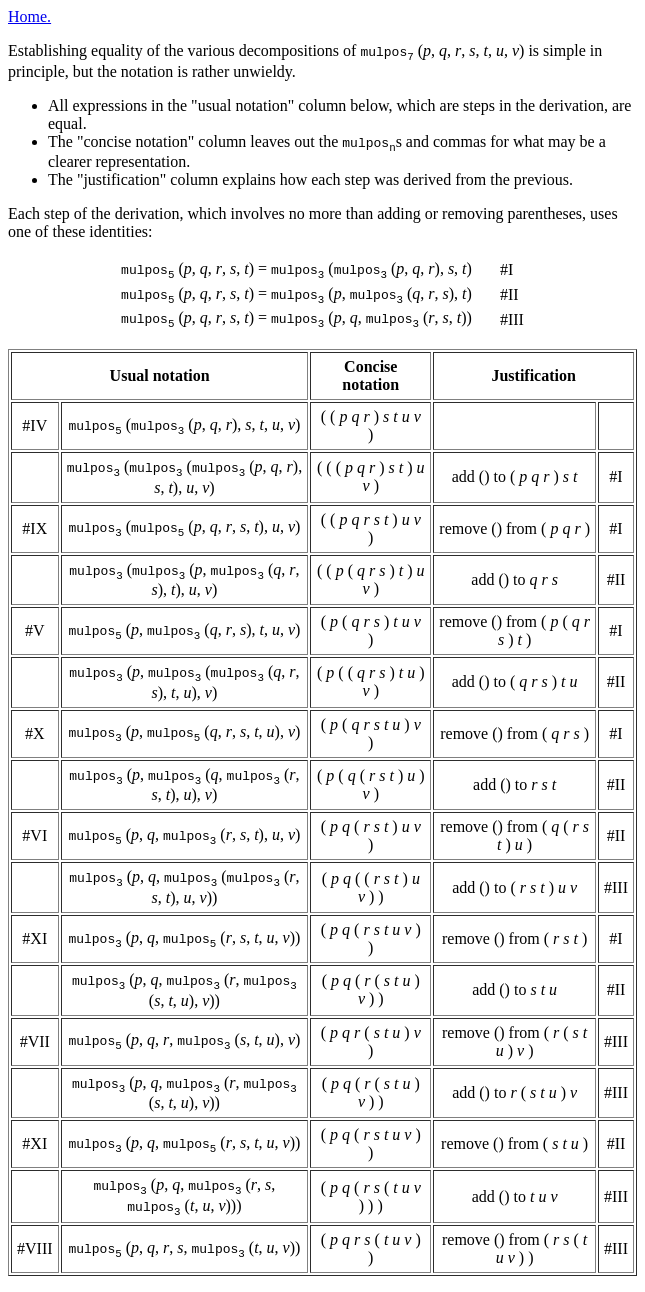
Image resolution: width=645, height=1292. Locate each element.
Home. (29, 16)
